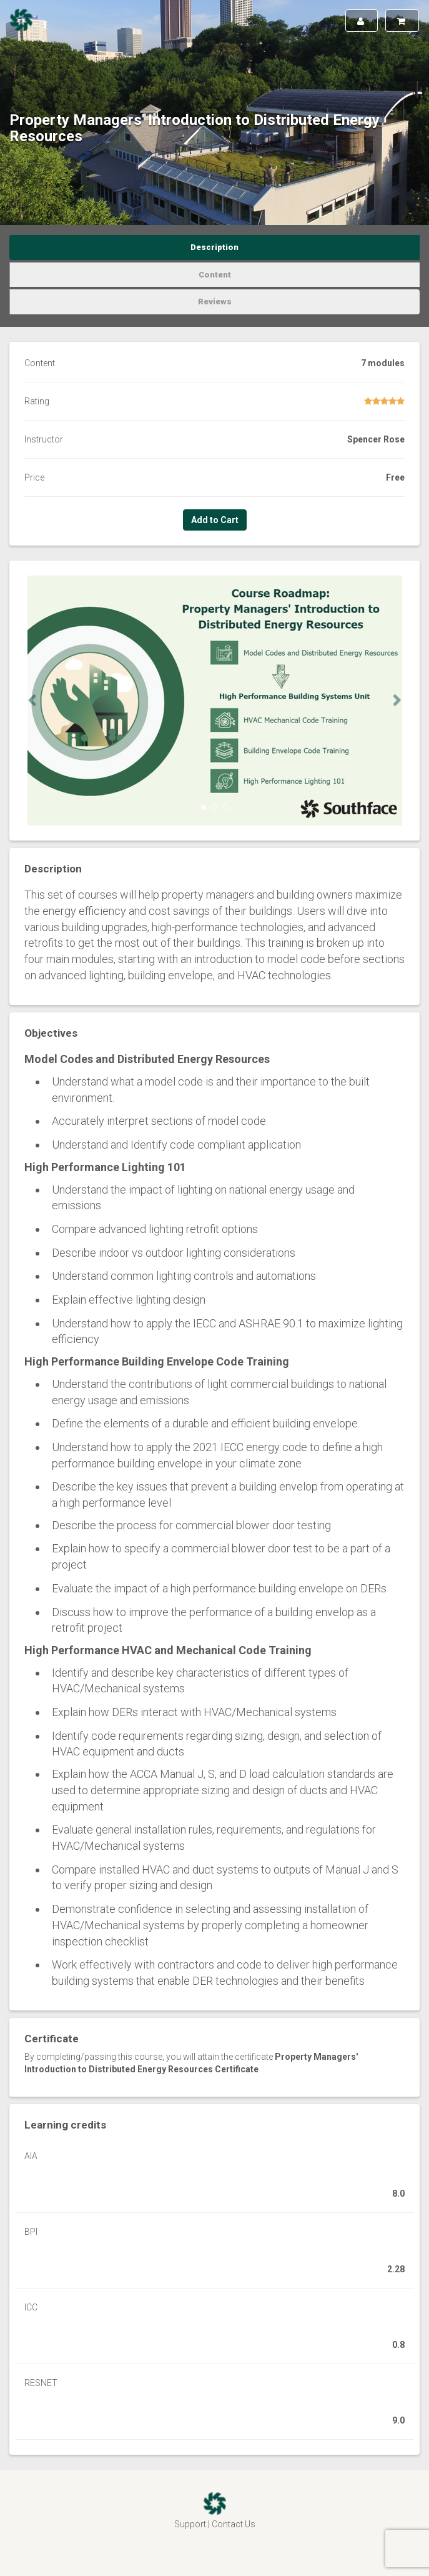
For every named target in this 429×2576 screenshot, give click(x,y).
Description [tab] (214, 247)
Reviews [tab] (215, 301)
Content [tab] (215, 274)
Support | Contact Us (214, 2524)
